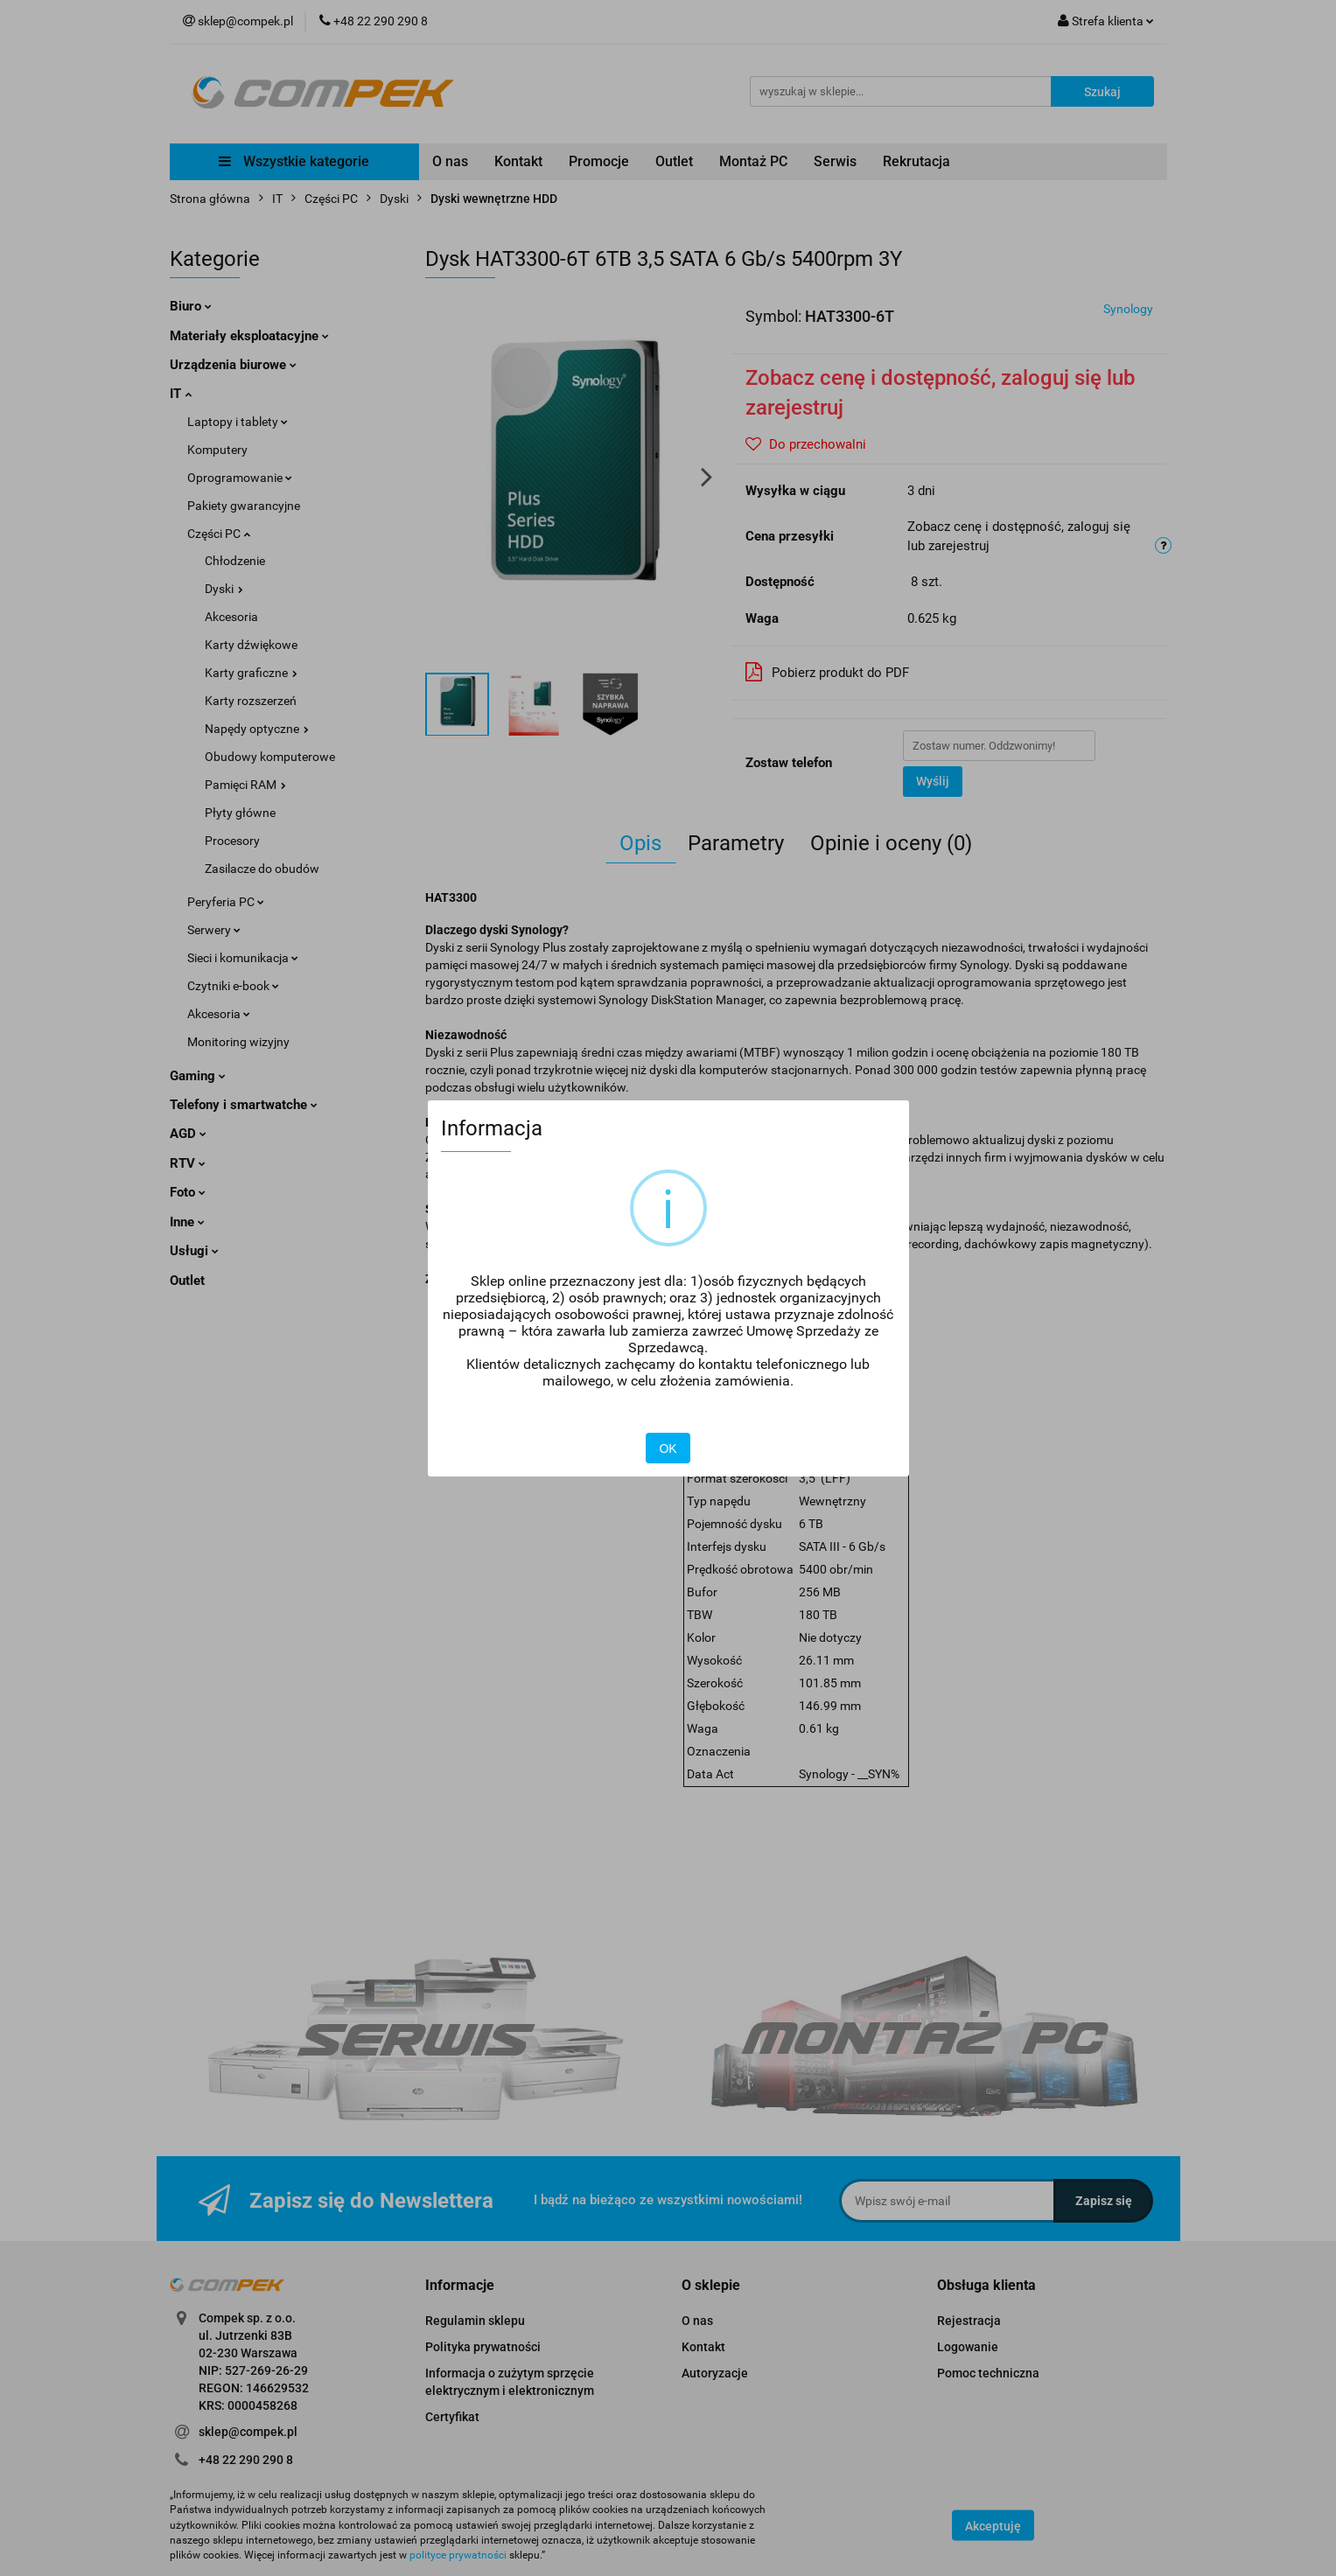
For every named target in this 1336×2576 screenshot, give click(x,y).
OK (667, 1449)
